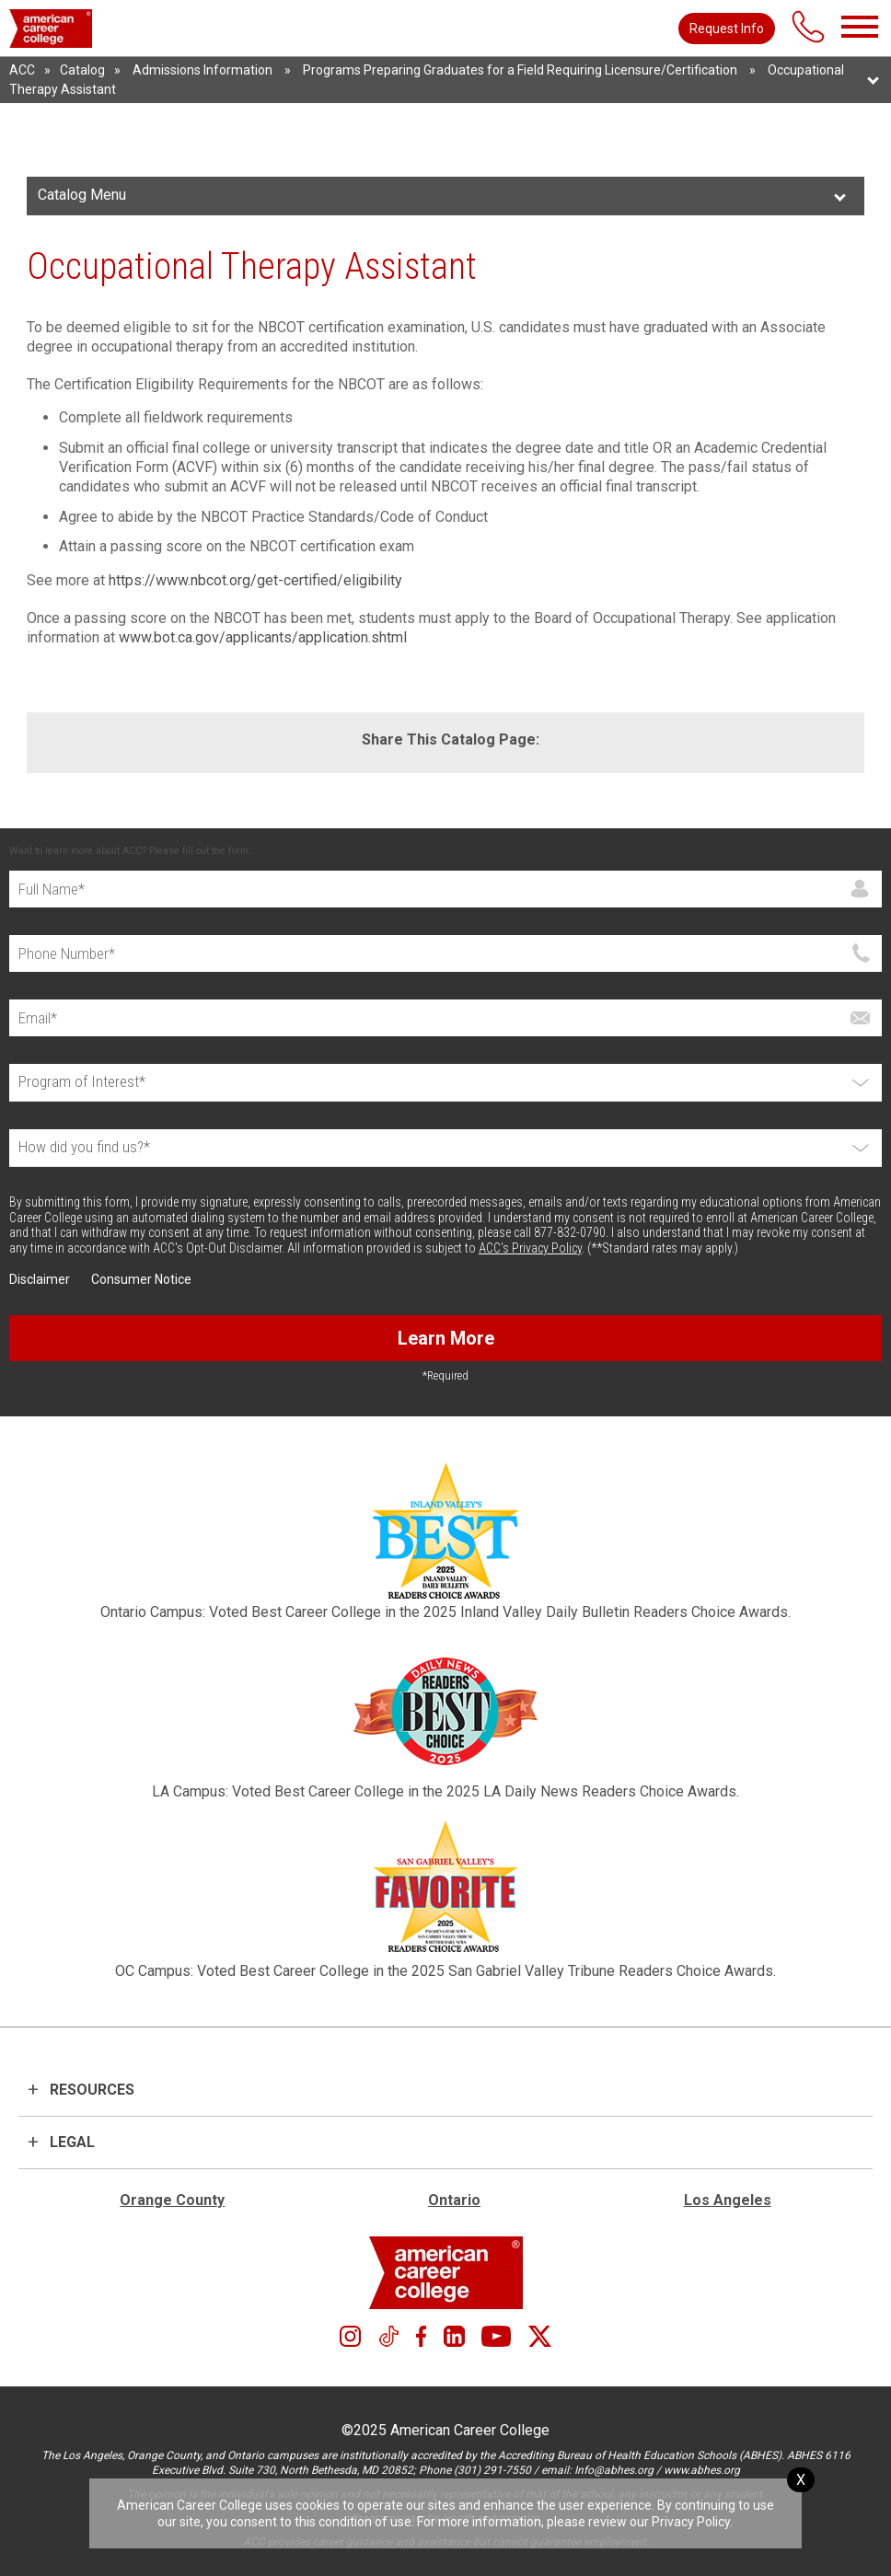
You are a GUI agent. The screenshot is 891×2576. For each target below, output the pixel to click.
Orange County (172, 2200)
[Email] (445, 1017)
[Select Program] (445, 1083)
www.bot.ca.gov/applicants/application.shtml (263, 637)
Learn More (446, 1338)
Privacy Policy (691, 2521)
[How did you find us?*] (445, 1148)
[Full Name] (445, 889)
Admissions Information (202, 70)
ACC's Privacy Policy (530, 1248)
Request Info (726, 28)
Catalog (82, 70)
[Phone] (445, 953)
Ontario (454, 2200)
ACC (22, 70)
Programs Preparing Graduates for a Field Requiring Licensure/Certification (520, 70)
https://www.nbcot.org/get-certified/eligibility (255, 580)
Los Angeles (727, 2200)
